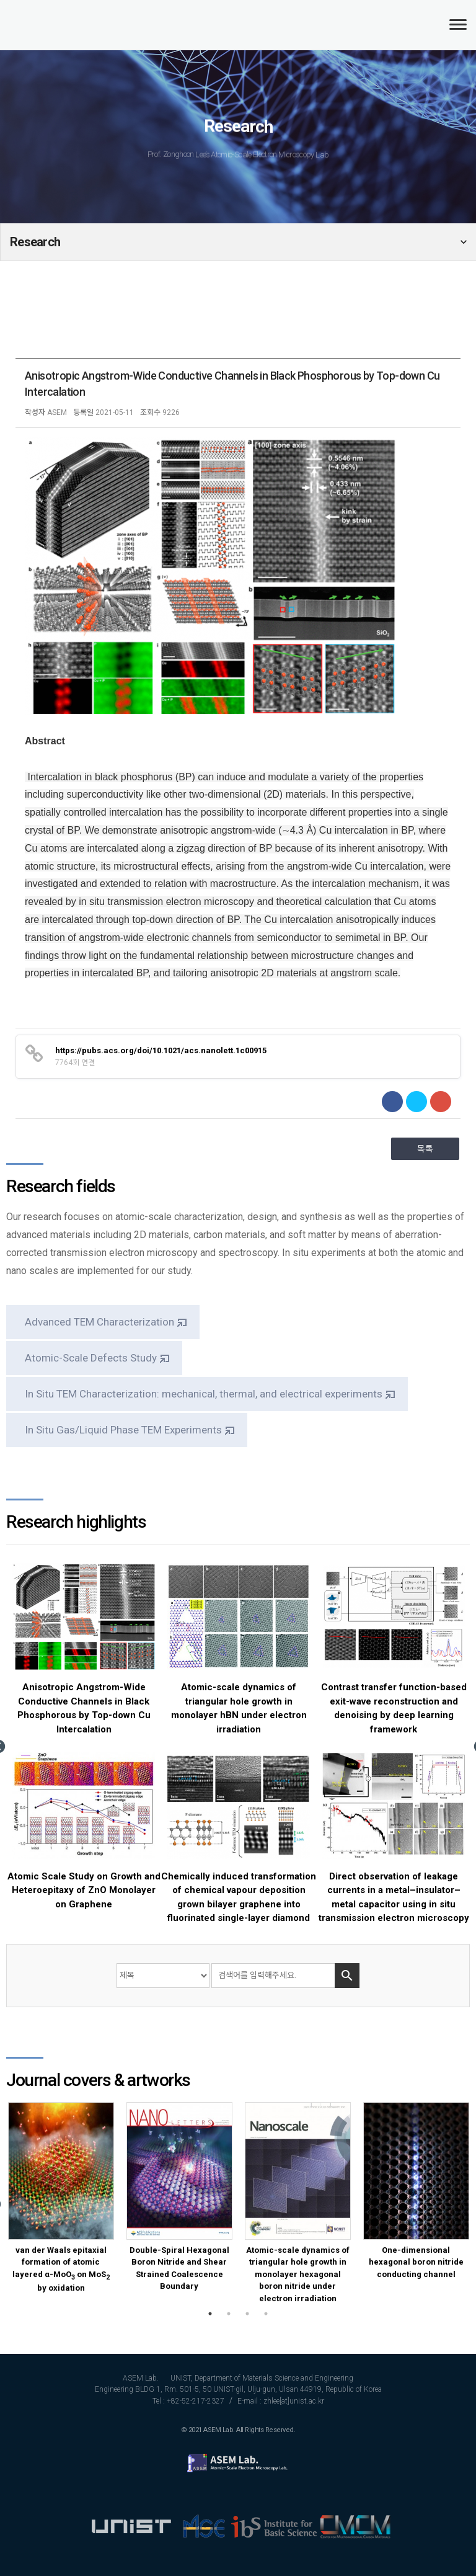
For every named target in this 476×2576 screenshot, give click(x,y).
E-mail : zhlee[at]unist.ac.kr (280, 2401)
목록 (425, 1149)
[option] (83, 1739)
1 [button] (210, 2313)
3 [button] (247, 2313)
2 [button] (229, 2313)
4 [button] (266, 2313)
